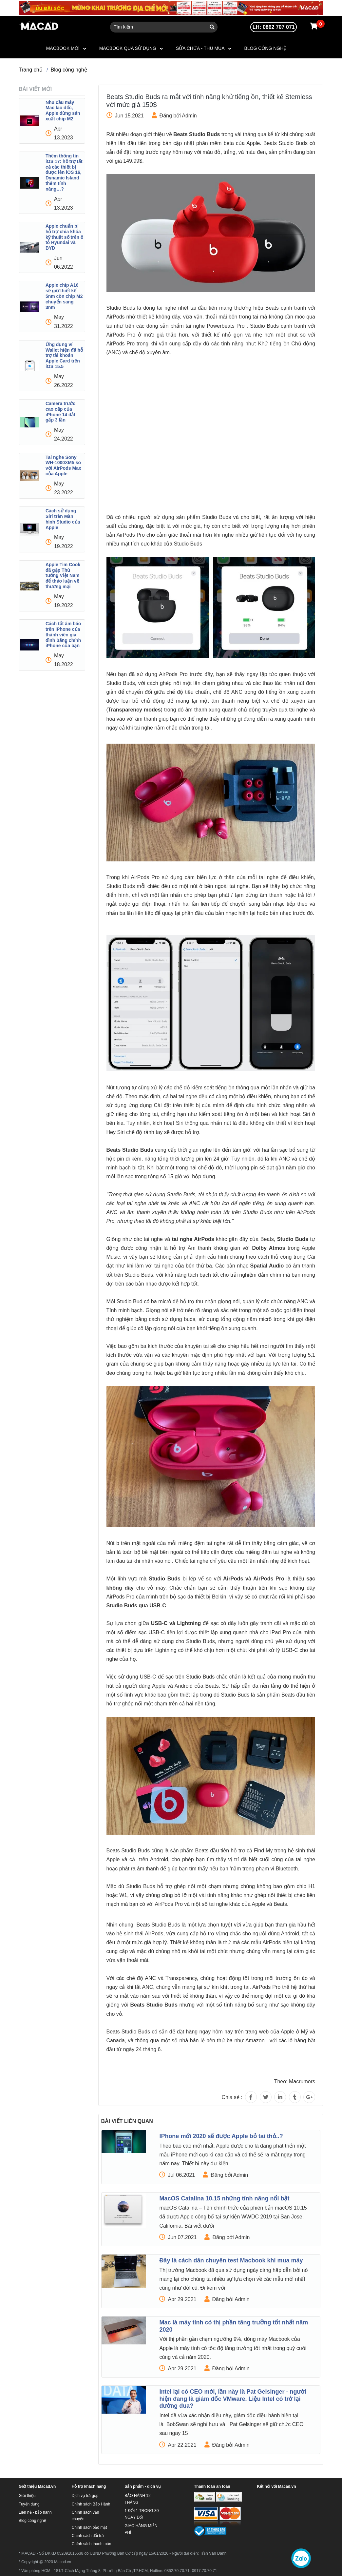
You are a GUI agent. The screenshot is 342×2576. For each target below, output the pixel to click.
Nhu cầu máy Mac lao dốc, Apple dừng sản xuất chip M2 (63, 110)
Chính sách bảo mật (89, 2527)
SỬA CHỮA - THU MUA (200, 48)
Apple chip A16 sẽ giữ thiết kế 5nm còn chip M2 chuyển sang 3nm (64, 296)
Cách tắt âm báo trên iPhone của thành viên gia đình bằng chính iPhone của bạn (63, 634)
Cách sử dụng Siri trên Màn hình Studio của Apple (63, 519)
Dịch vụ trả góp (85, 2495)
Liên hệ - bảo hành (35, 2512)
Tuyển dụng (29, 2504)
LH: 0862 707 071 (274, 27)
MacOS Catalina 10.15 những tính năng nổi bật (224, 2198)
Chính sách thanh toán (91, 2544)
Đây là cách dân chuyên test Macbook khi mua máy (231, 2260)
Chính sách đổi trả (88, 2535)
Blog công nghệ (265, 48)
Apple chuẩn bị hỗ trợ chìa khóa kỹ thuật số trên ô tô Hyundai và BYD (65, 237)
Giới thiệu (27, 2495)
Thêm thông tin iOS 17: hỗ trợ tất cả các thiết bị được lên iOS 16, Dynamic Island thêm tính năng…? (64, 172)
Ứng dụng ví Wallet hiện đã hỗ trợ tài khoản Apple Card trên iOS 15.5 (64, 355)
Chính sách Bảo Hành (91, 2504)
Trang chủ (31, 69)
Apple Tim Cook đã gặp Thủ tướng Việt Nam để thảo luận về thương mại (63, 575)
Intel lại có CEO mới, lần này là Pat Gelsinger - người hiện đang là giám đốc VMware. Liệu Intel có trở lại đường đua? (232, 2398)
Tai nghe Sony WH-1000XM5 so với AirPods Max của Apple (63, 465)
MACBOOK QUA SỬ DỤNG (127, 48)
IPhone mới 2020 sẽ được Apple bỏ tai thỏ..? (221, 2136)
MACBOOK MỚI (63, 48)
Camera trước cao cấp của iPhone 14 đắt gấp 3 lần (60, 411)
